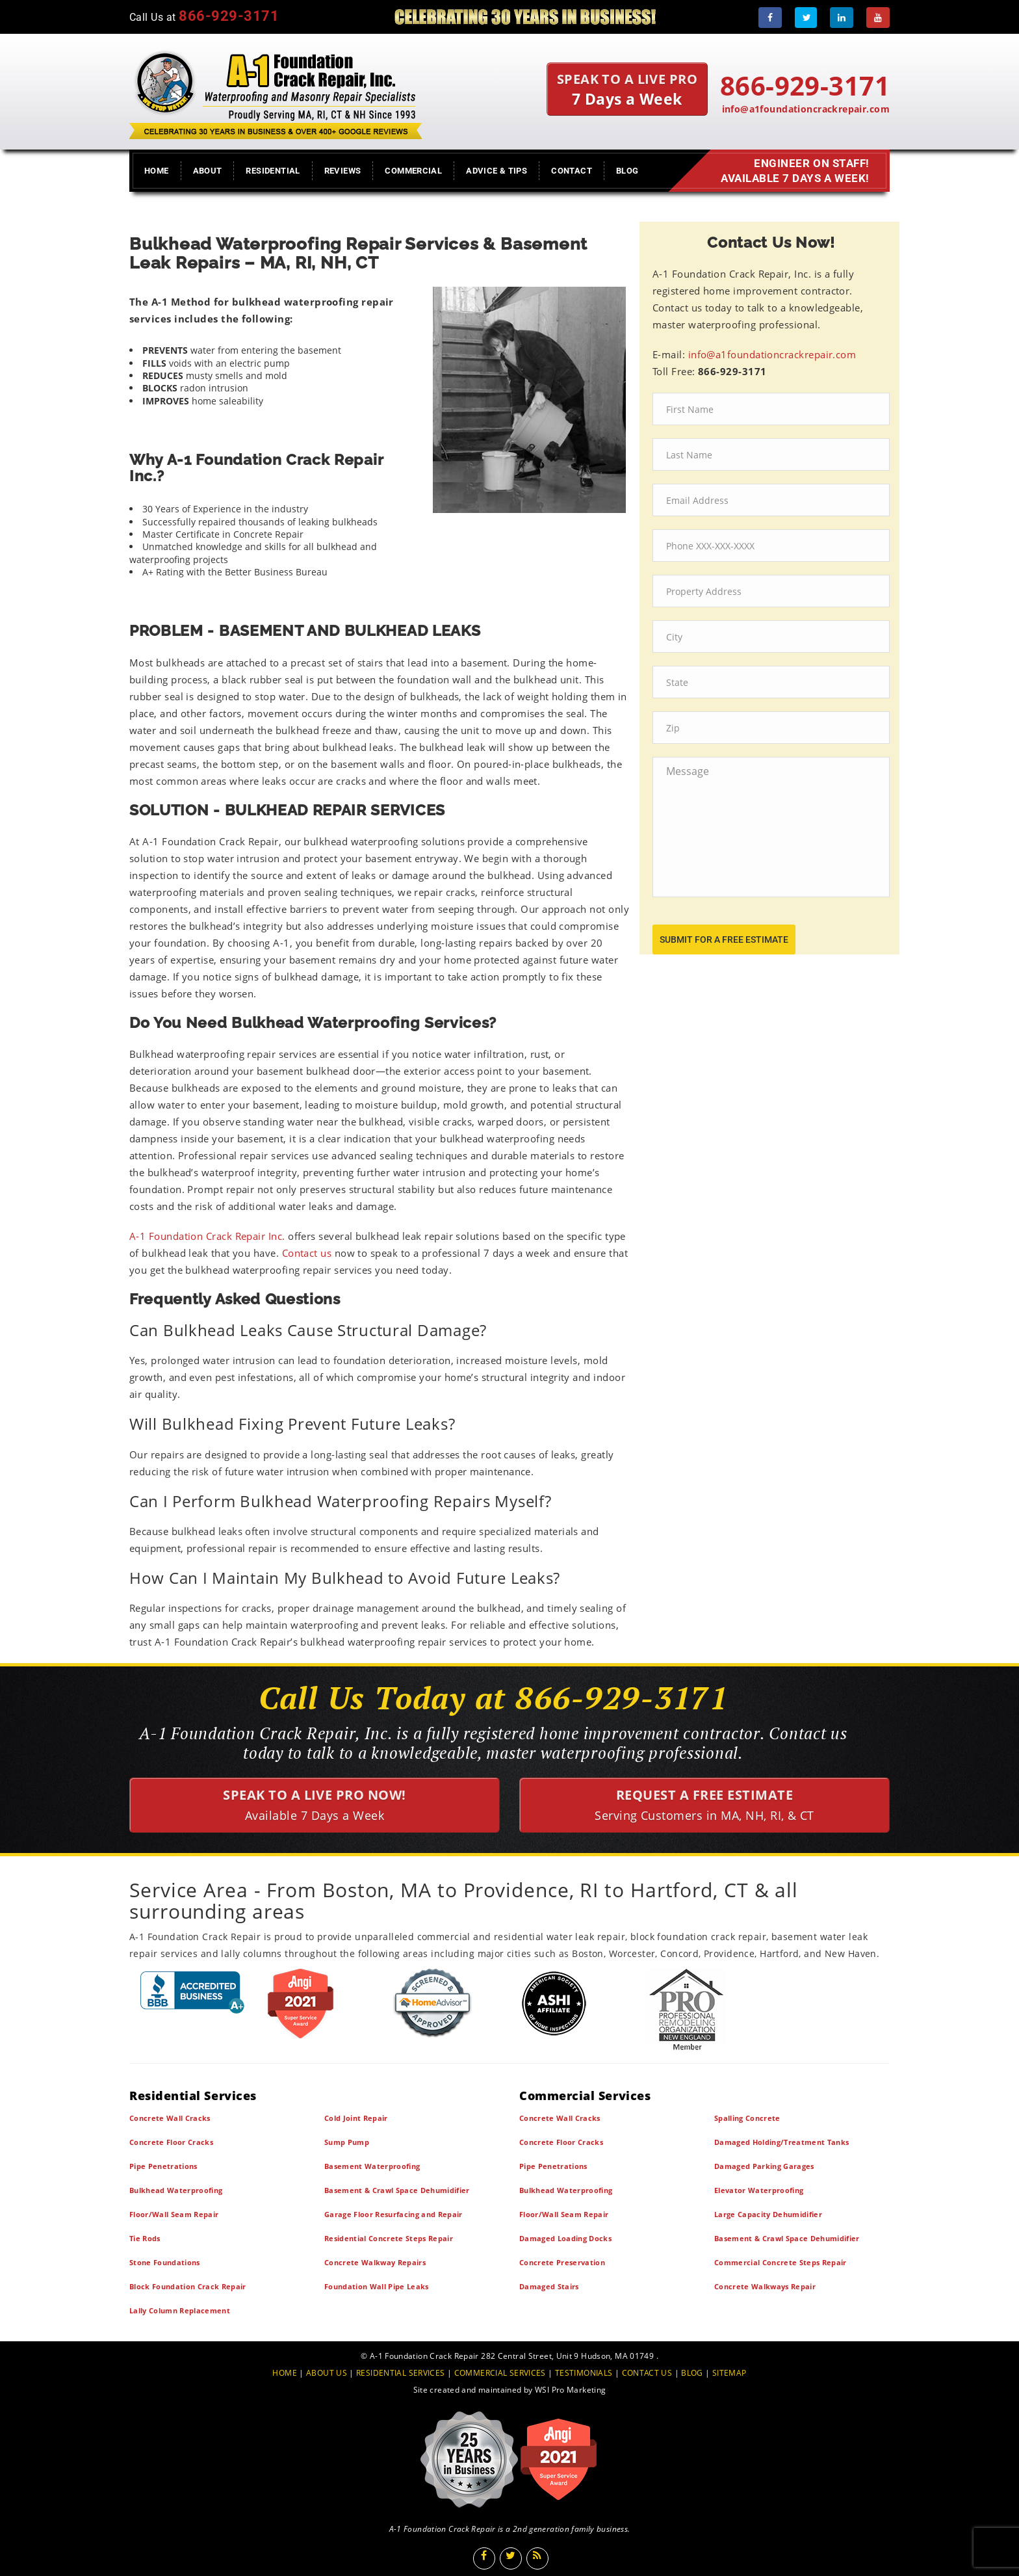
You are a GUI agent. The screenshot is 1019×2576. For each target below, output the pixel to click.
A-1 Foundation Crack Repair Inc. (207, 1235)
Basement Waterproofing (372, 2166)
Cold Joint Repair (356, 2118)
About (207, 171)
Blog (627, 171)
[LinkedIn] (841, 17)
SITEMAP (729, 2372)
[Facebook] (770, 17)
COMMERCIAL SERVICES (500, 2372)
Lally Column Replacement (179, 2310)
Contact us (307, 1252)
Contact (571, 171)
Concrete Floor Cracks (171, 2142)
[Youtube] (878, 17)
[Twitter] (806, 17)
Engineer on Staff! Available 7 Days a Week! (792, 171)
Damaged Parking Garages (764, 2166)
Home (156, 171)
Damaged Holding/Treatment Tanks (781, 2142)
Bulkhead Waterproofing (175, 2190)
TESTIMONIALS (583, 2372)
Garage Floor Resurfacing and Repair (393, 2214)
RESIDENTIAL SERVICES (400, 2372)
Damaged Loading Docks (565, 2238)
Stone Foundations (164, 2262)
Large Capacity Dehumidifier (768, 2214)
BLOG (692, 2372)
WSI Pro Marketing (570, 2389)
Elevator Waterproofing (758, 2190)
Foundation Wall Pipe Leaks (376, 2286)
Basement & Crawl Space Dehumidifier (397, 2190)
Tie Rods (145, 2238)
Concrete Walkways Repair (765, 2286)
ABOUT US (326, 2372)
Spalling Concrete (747, 2118)
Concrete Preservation (562, 2262)
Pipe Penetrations (163, 2166)
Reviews (342, 171)
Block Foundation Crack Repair (187, 2286)
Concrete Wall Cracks (170, 2118)
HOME (284, 2372)
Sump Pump (346, 2142)
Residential (273, 171)
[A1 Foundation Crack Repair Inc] (275, 91)
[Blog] (537, 2558)
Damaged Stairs (549, 2286)
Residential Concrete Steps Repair (388, 2238)
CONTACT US (647, 2372)
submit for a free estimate (724, 939)
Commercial (413, 171)
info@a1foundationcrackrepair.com (806, 109)
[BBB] (192, 1992)
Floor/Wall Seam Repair (173, 2214)
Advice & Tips (496, 171)
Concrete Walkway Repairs (375, 2262)
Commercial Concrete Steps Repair (780, 2262)
